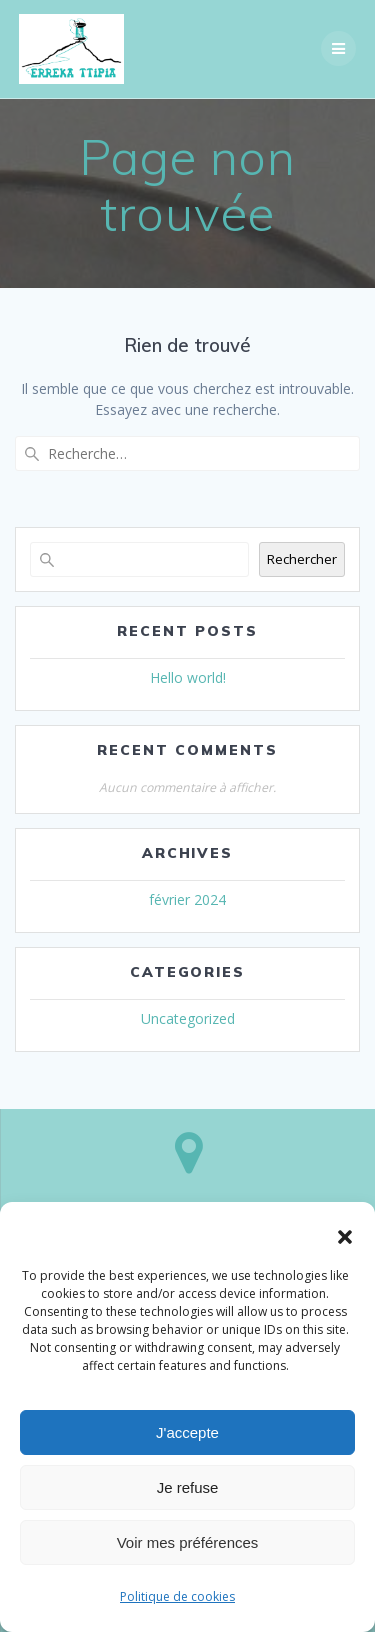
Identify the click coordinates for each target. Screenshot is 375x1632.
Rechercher (302, 559)
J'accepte (187, 1432)
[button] (345, 1237)
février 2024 (187, 899)
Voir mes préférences (188, 1542)
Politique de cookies (177, 1596)
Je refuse (188, 1487)
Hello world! (188, 677)
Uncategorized (188, 1018)
